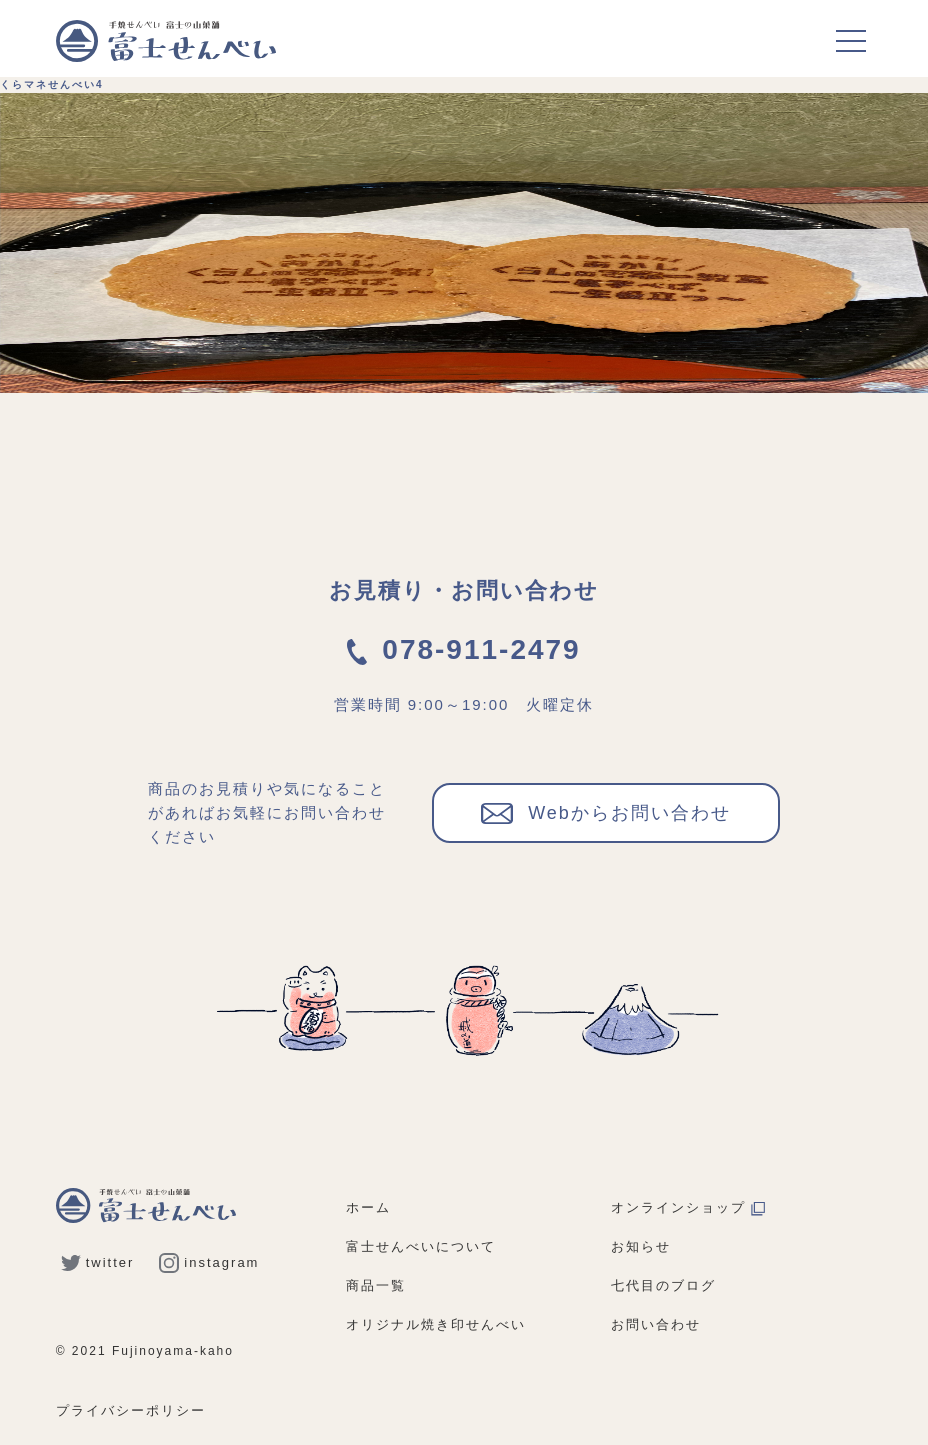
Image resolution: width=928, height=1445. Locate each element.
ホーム (368, 1207)
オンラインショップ (688, 1207)
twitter (98, 1262)
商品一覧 (376, 1285)
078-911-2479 (463, 649)
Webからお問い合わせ (606, 812)
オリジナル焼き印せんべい (436, 1324)
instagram (209, 1262)
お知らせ (641, 1246)
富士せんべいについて (421, 1246)
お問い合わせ (656, 1324)
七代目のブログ (663, 1285)
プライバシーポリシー (131, 1410)
